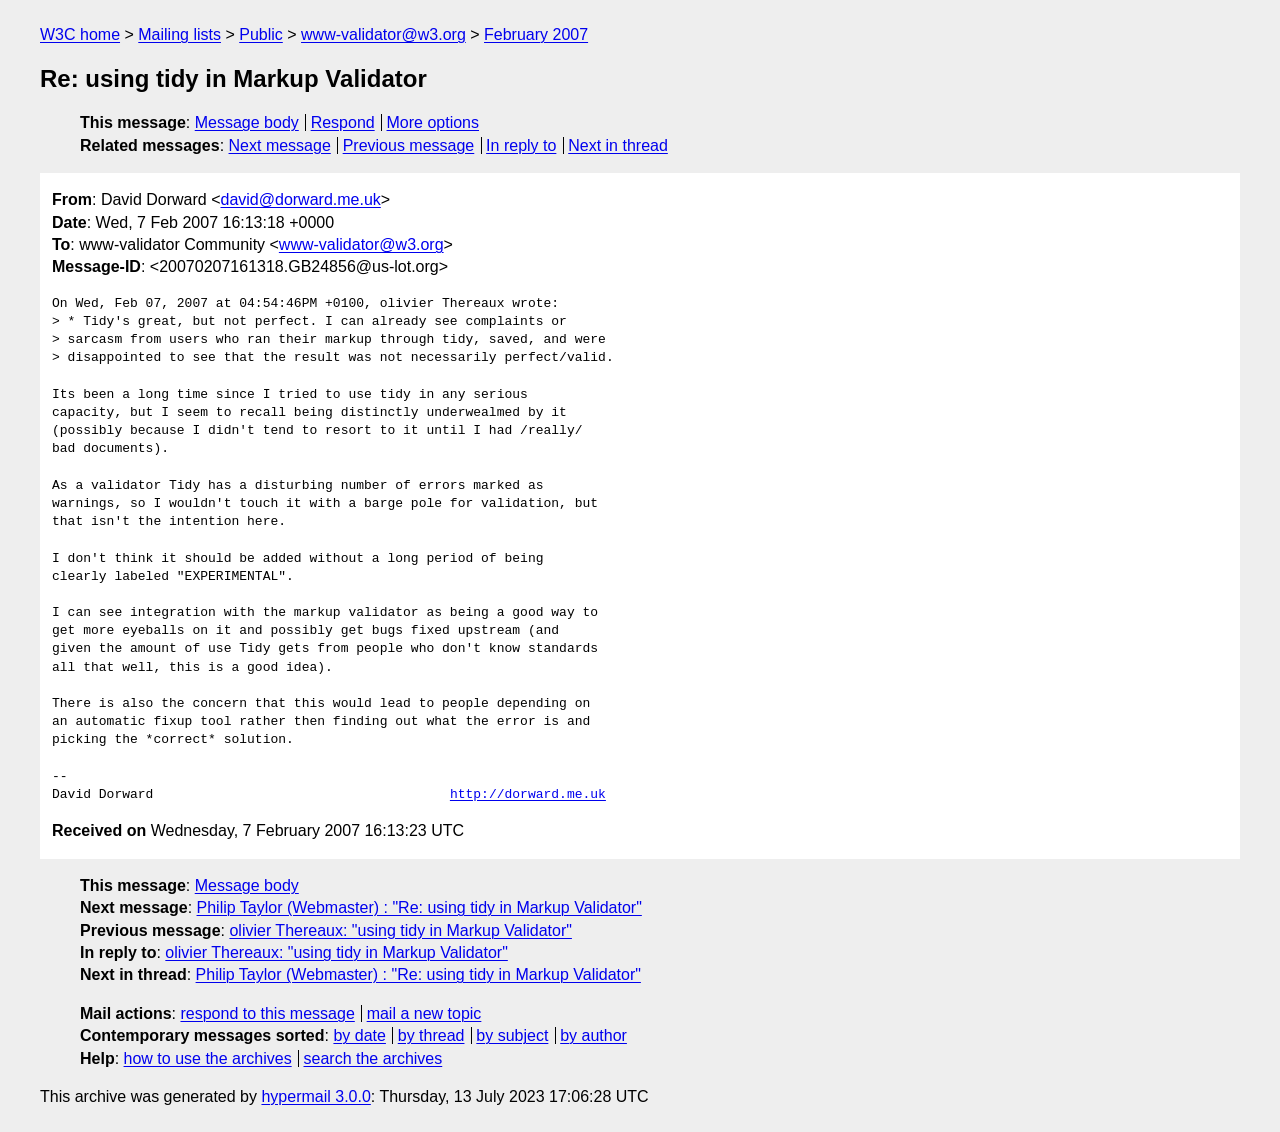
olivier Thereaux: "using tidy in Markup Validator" (400, 930)
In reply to (521, 145)
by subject (512, 1035)
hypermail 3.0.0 (315, 1096)
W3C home (80, 34)
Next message (280, 145)
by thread (431, 1035)
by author (593, 1035)
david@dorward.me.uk (301, 199)
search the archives (373, 1058)
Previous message (409, 145)
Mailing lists (179, 34)
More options (433, 122)
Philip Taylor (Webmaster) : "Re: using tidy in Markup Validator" (419, 907)
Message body (247, 122)
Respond (343, 122)
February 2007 (536, 34)
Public (261, 34)
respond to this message (267, 1013)
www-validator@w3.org (383, 34)
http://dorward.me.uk (528, 795)
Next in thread (618, 145)
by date (359, 1035)
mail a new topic (424, 1013)
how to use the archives (208, 1058)
